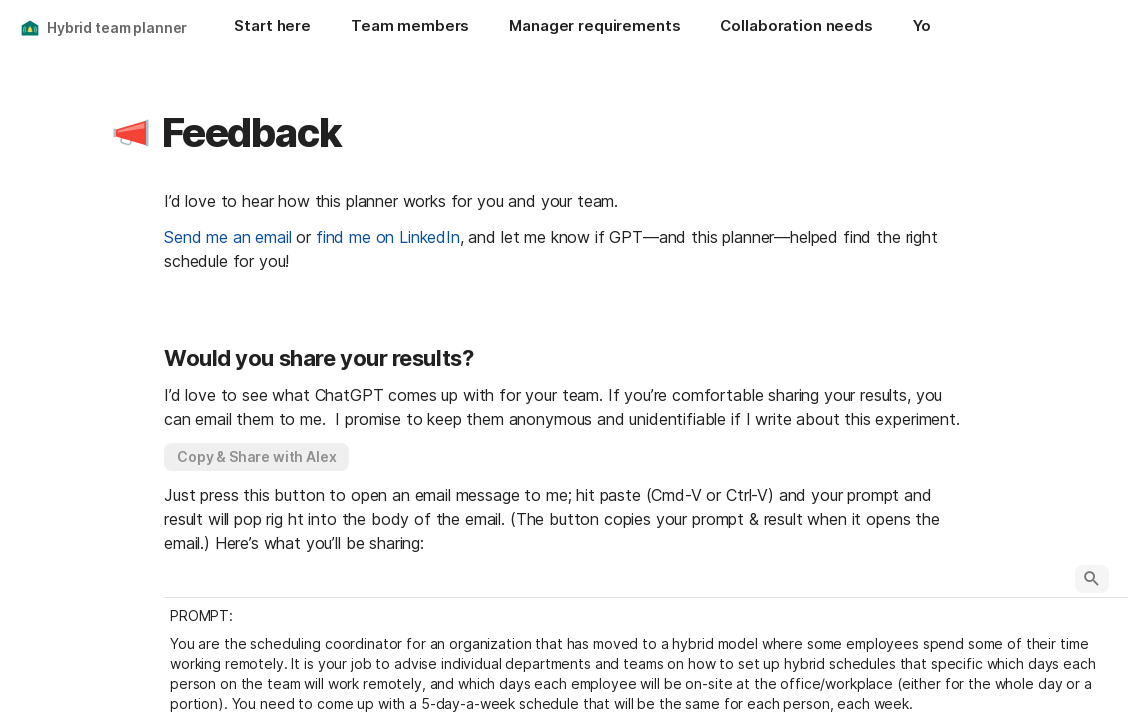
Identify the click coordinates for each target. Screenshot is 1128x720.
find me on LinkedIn (388, 237)
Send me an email (227, 237)
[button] (131, 133)
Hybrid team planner (117, 27)
